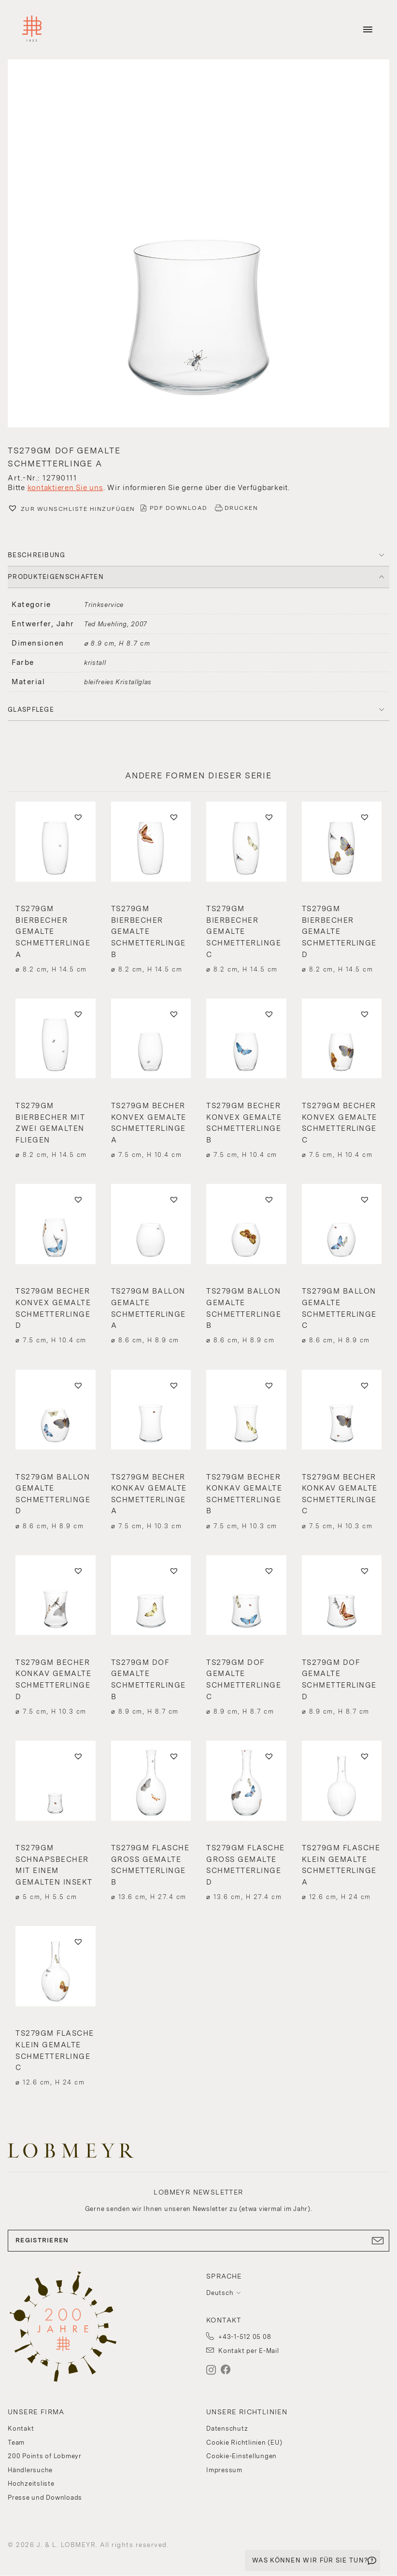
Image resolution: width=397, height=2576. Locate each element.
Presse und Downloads (45, 2497)
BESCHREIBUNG (37, 555)
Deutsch (219, 2292)
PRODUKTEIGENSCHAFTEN (56, 576)
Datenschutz (227, 2428)
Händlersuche (30, 2470)
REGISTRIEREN (198, 2240)
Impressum (224, 2470)
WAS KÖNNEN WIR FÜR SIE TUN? (310, 2560)
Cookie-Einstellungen (241, 2456)
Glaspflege (31, 709)
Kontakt (21, 2428)
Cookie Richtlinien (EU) (244, 2442)
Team (16, 2442)
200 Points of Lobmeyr (45, 2456)
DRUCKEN (241, 508)
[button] (198, 244)
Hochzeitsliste (31, 2483)
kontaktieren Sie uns (65, 487)
